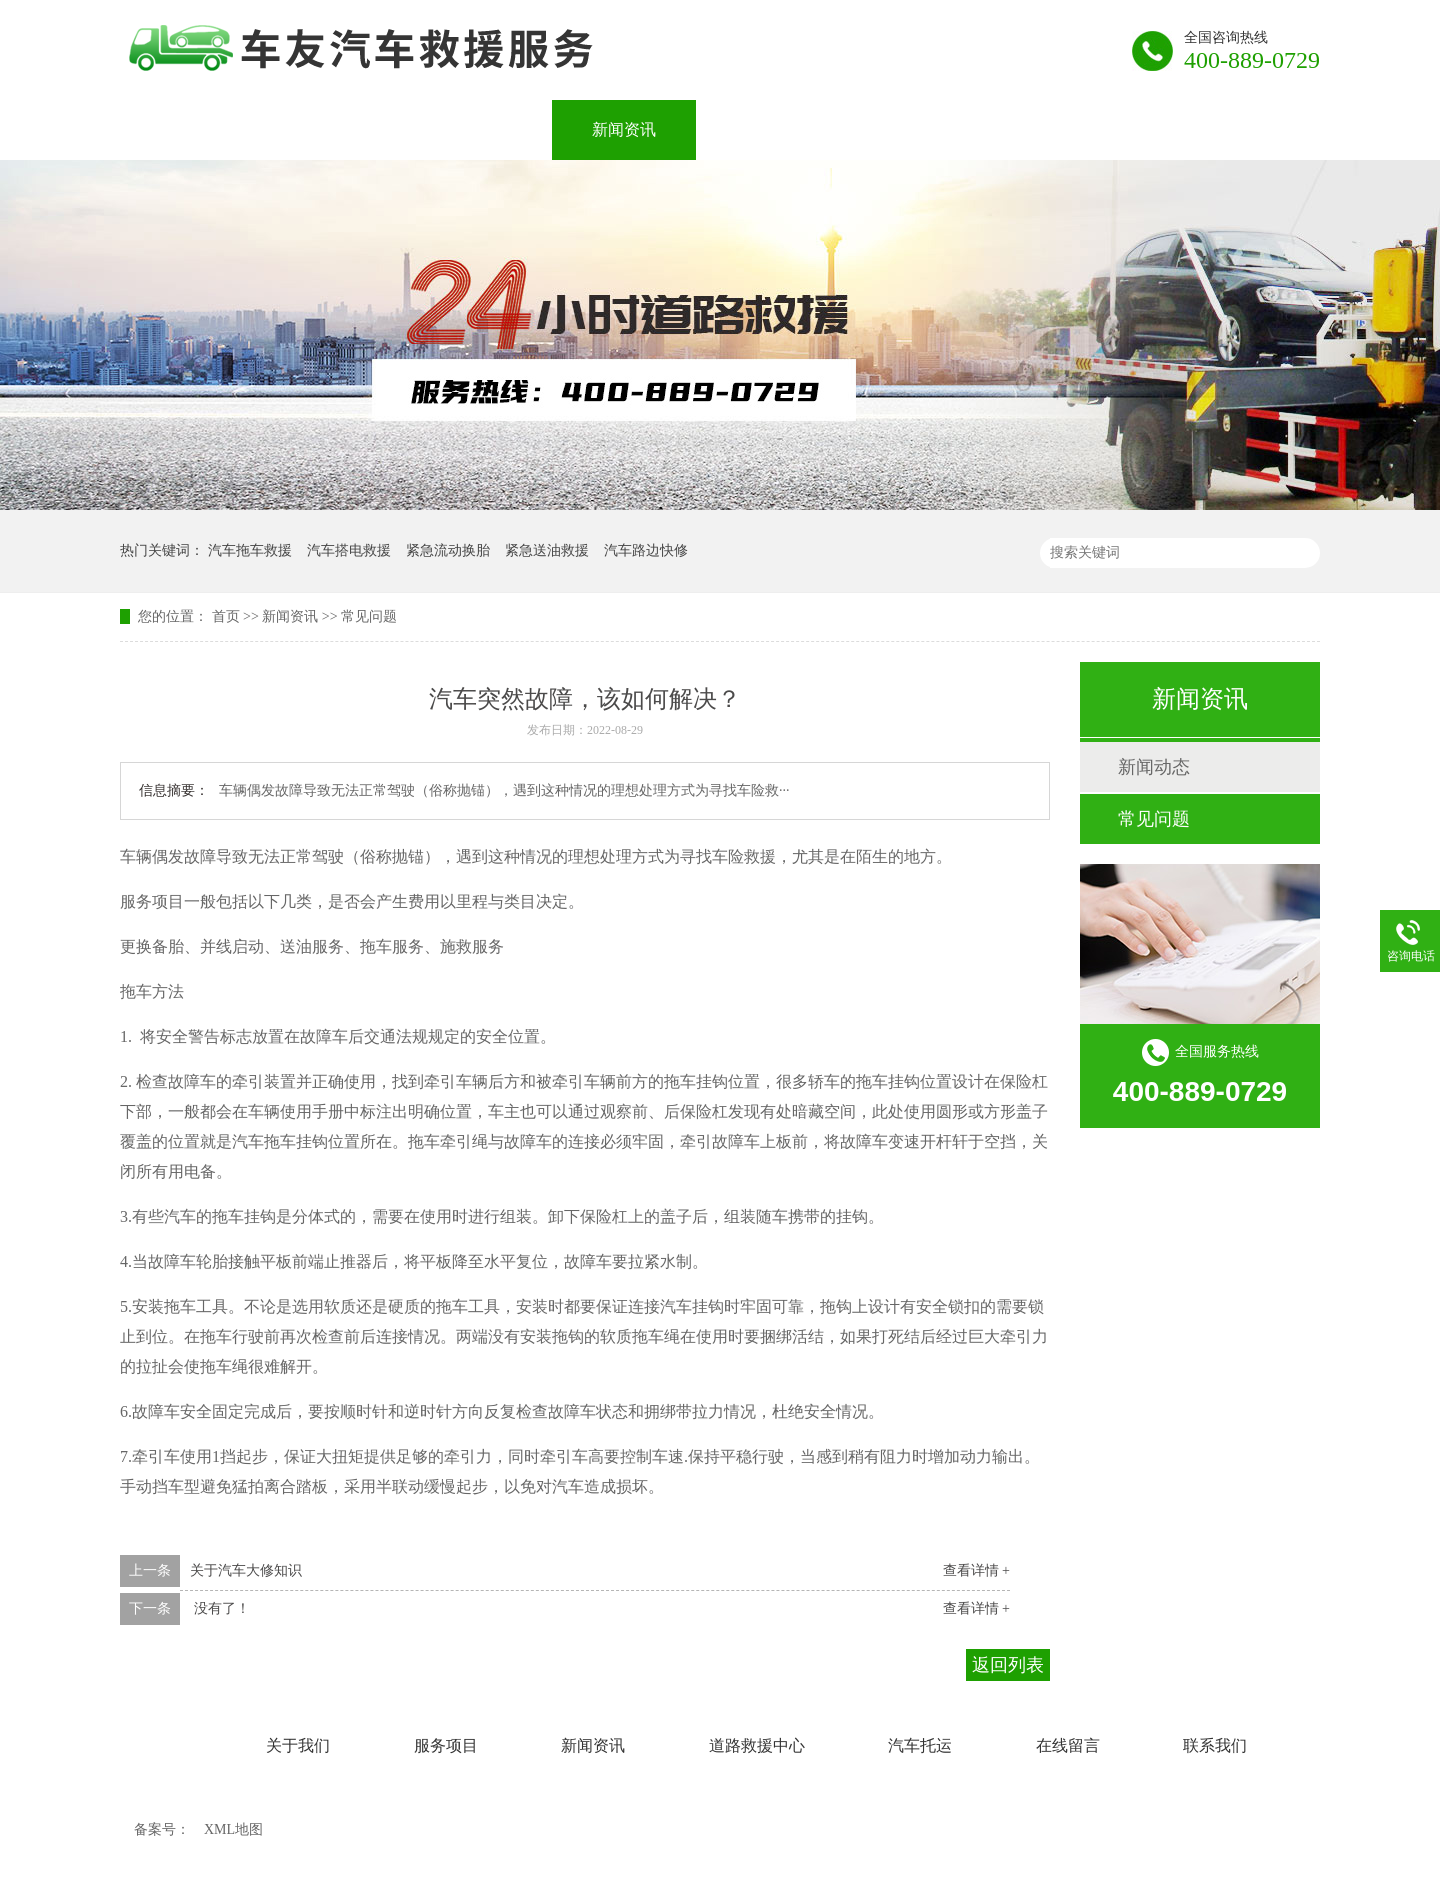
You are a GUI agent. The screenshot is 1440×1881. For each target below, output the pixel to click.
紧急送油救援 (547, 550)
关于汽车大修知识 (246, 1570)
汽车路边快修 (646, 550)
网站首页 (192, 129)
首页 (226, 616)
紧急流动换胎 (448, 550)
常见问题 (369, 616)
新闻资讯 (624, 129)
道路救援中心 (784, 129)
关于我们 (336, 129)
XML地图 (233, 1829)
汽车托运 (944, 129)
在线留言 (1088, 129)
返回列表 (1008, 1665)
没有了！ (220, 1608)
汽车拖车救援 (250, 550)
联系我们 (1232, 129)
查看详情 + (976, 1570)
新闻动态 (1154, 767)
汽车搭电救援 (349, 550)
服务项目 (480, 129)
